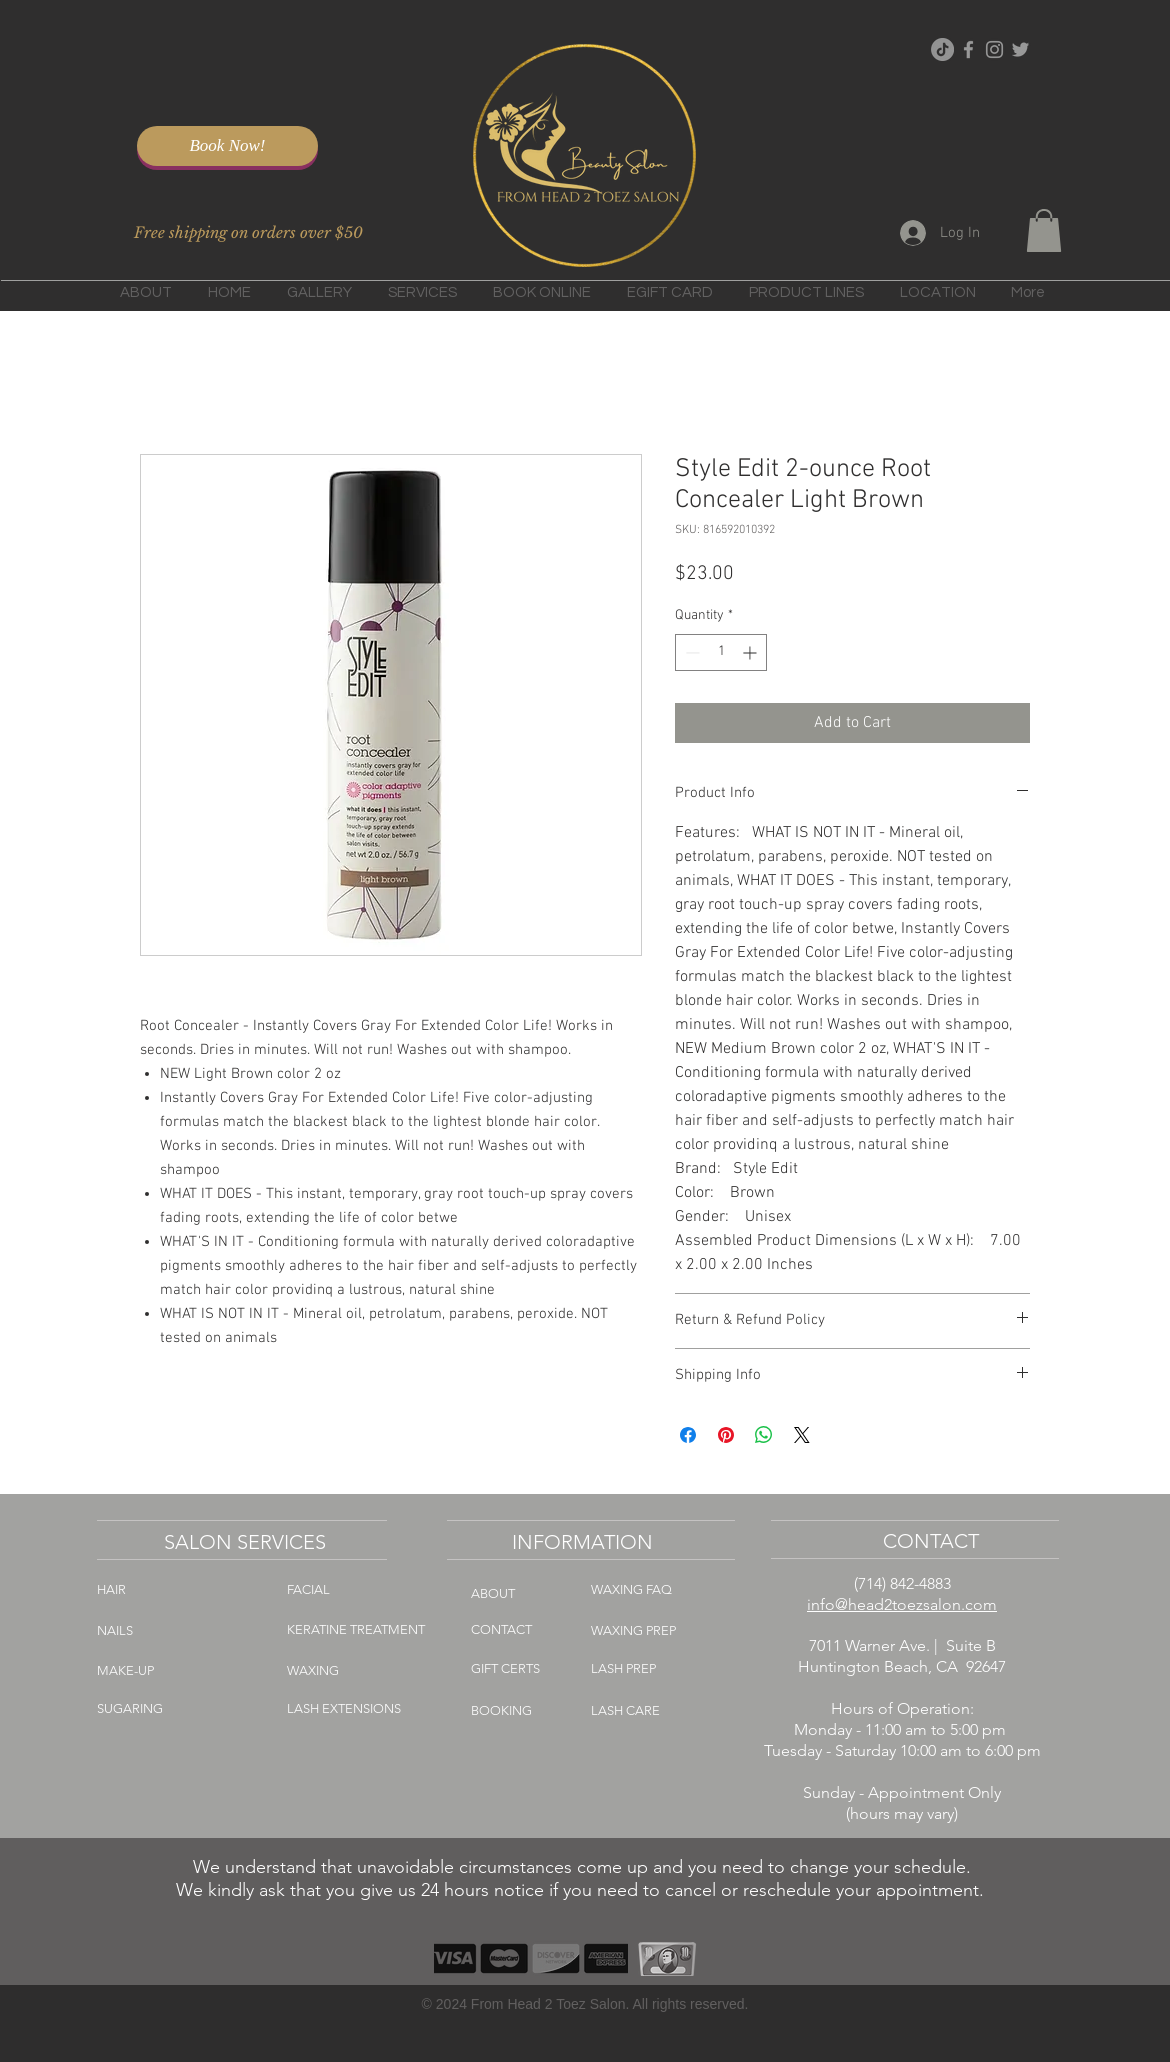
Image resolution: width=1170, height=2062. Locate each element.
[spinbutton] (721, 652)
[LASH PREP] (651, 1669)
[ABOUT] (516, 1594)
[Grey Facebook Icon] (968, 49)
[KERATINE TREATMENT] (358, 1630)
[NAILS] (162, 1631)
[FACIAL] (362, 1590)
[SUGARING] (217, 1709)
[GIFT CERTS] (537, 1669)
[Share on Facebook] (688, 1435)
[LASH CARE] (655, 1711)
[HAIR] (168, 1590)
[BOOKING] (531, 1711)
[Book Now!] (227, 146)
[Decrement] (690, 652)
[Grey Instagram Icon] (994, 49)
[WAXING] (364, 1671)
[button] (1044, 230)
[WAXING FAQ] (667, 1590)
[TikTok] (942, 49)
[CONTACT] (529, 1630)
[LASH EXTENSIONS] (393, 1709)
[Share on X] (802, 1435)
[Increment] (751, 652)
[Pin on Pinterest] (726, 1435)
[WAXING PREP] (671, 1631)
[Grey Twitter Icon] (1020, 49)
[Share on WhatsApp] (764, 1435)
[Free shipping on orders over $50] (248, 232)
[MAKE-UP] (251, 1671)
